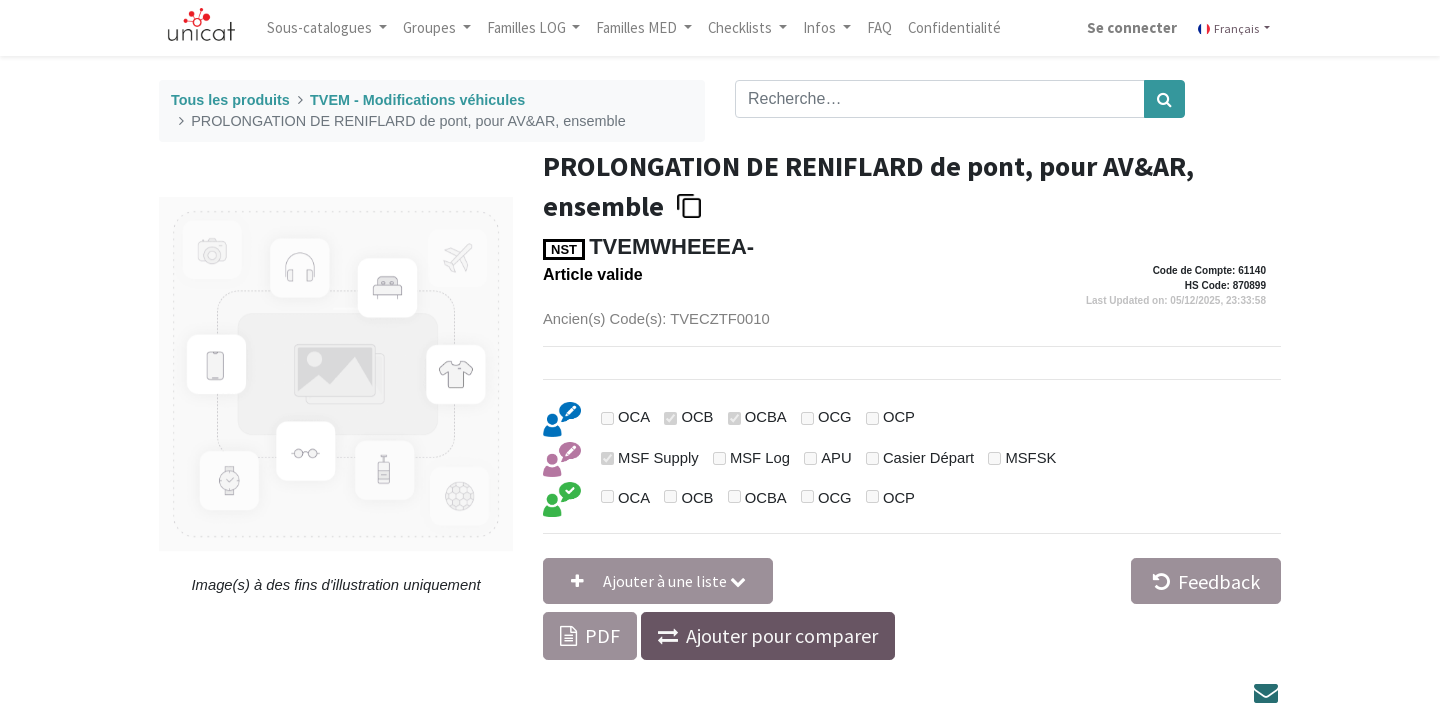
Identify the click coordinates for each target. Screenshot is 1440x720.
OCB (697, 417)
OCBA (766, 417)
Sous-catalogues (321, 27)
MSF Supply (658, 458)
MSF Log (760, 458)
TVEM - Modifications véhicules (417, 100)
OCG (835, 417)
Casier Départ (928, 458)
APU (836, 458)
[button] (658, 581)
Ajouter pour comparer (782, 635)
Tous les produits (230, 100)
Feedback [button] (1206, 581)
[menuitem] (879, 28)
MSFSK (1030, 458)
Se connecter (1132, 27)
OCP (899, 417)
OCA (634, 417)
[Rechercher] (1164, 99)
